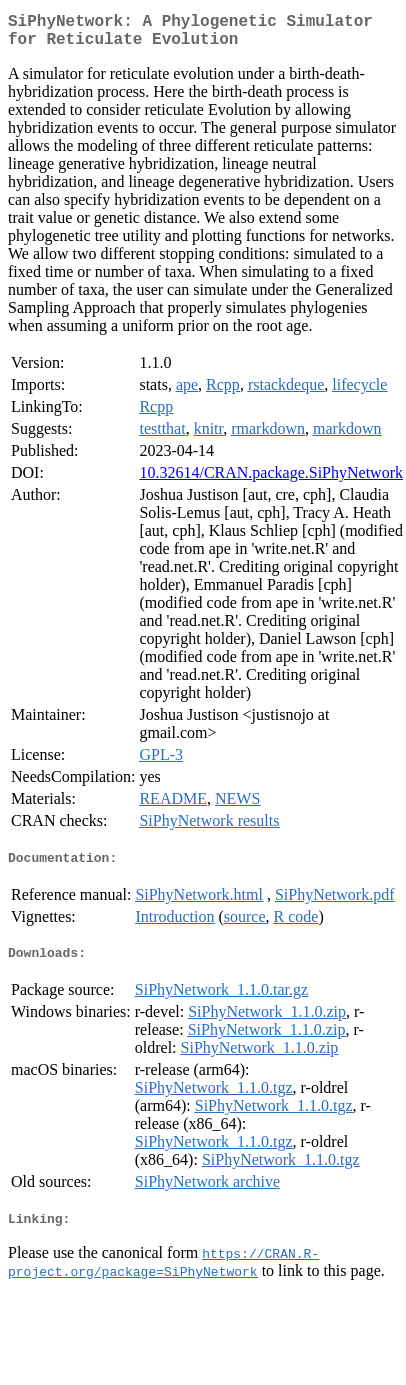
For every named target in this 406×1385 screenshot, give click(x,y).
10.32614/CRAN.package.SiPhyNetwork (271, 480)
